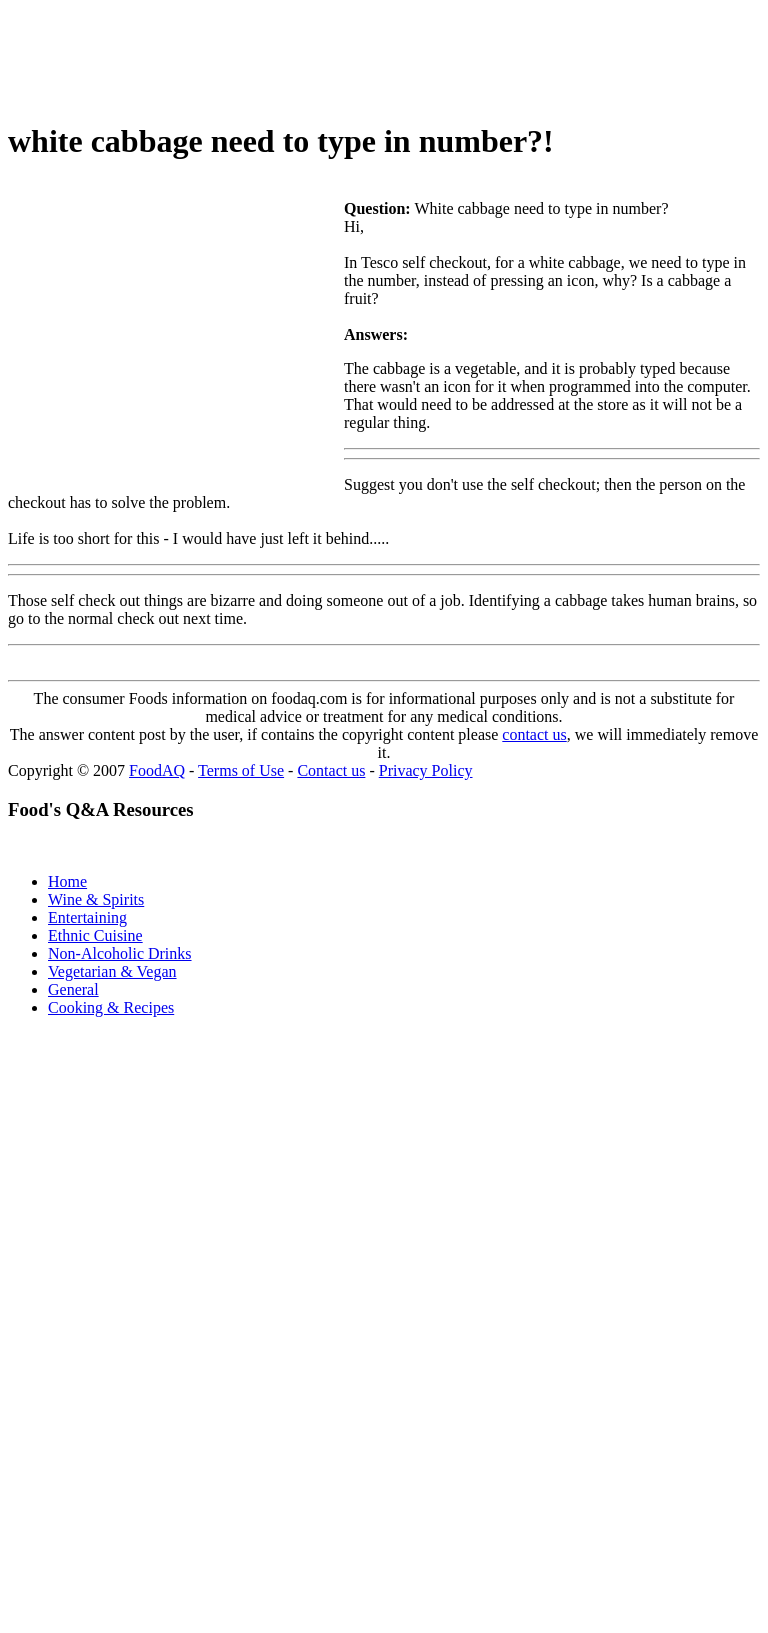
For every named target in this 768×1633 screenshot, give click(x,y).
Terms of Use (241, 770)
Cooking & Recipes (111, 1007)
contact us (534, 734)
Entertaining (87, 917)
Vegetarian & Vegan (112, 971)
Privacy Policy (426, 770)
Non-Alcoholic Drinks (120, 953)
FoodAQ (157, 770)
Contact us (331, 770)
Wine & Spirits (96, 899)
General (73, 989)
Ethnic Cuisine (95, 935)
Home (67, 881)
